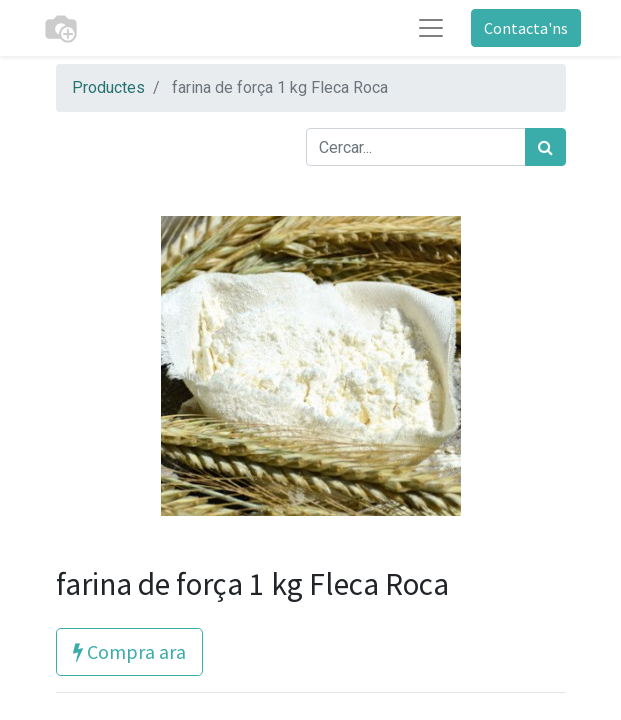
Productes (108, 87)
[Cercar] (545, 147)
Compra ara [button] (129, 651)
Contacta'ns (526, 28)
